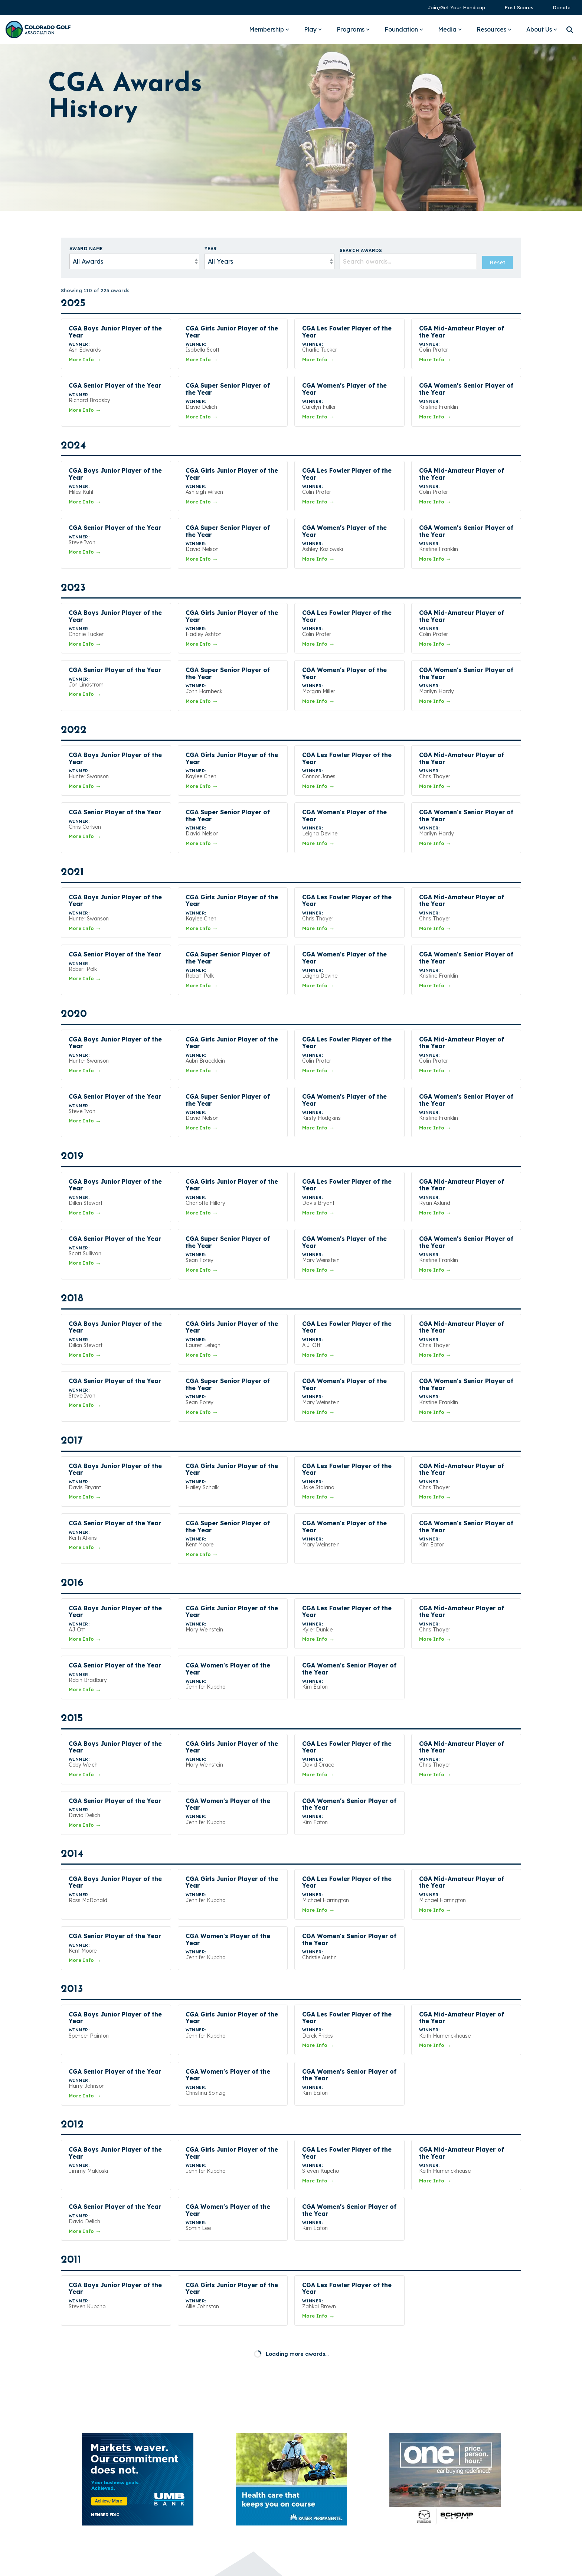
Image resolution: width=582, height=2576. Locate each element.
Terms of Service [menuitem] (438, 2488)
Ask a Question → (326, 2471)
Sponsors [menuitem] (428, 2463)
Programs (353, 29)
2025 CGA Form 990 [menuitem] (443, 2501)
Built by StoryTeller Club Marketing (291, 2564)
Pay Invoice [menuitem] (431, 2450)
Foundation (404, 29)
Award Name (86, 248)
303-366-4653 (314, 2453)
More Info (85, 359)
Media (450, 29)
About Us (541, 29)
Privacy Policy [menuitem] (434, 2475)
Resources (494, 29)
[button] (414, 2513)
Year (211, 248)
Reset (498, 262)
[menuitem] (453, 7)
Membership (269, 29)
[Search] (570, 29)
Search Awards (361, 250)
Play (313, 29)
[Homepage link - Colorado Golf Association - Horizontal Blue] (89, 2519)
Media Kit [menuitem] (428, 2425)
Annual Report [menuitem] (435, 2438)
